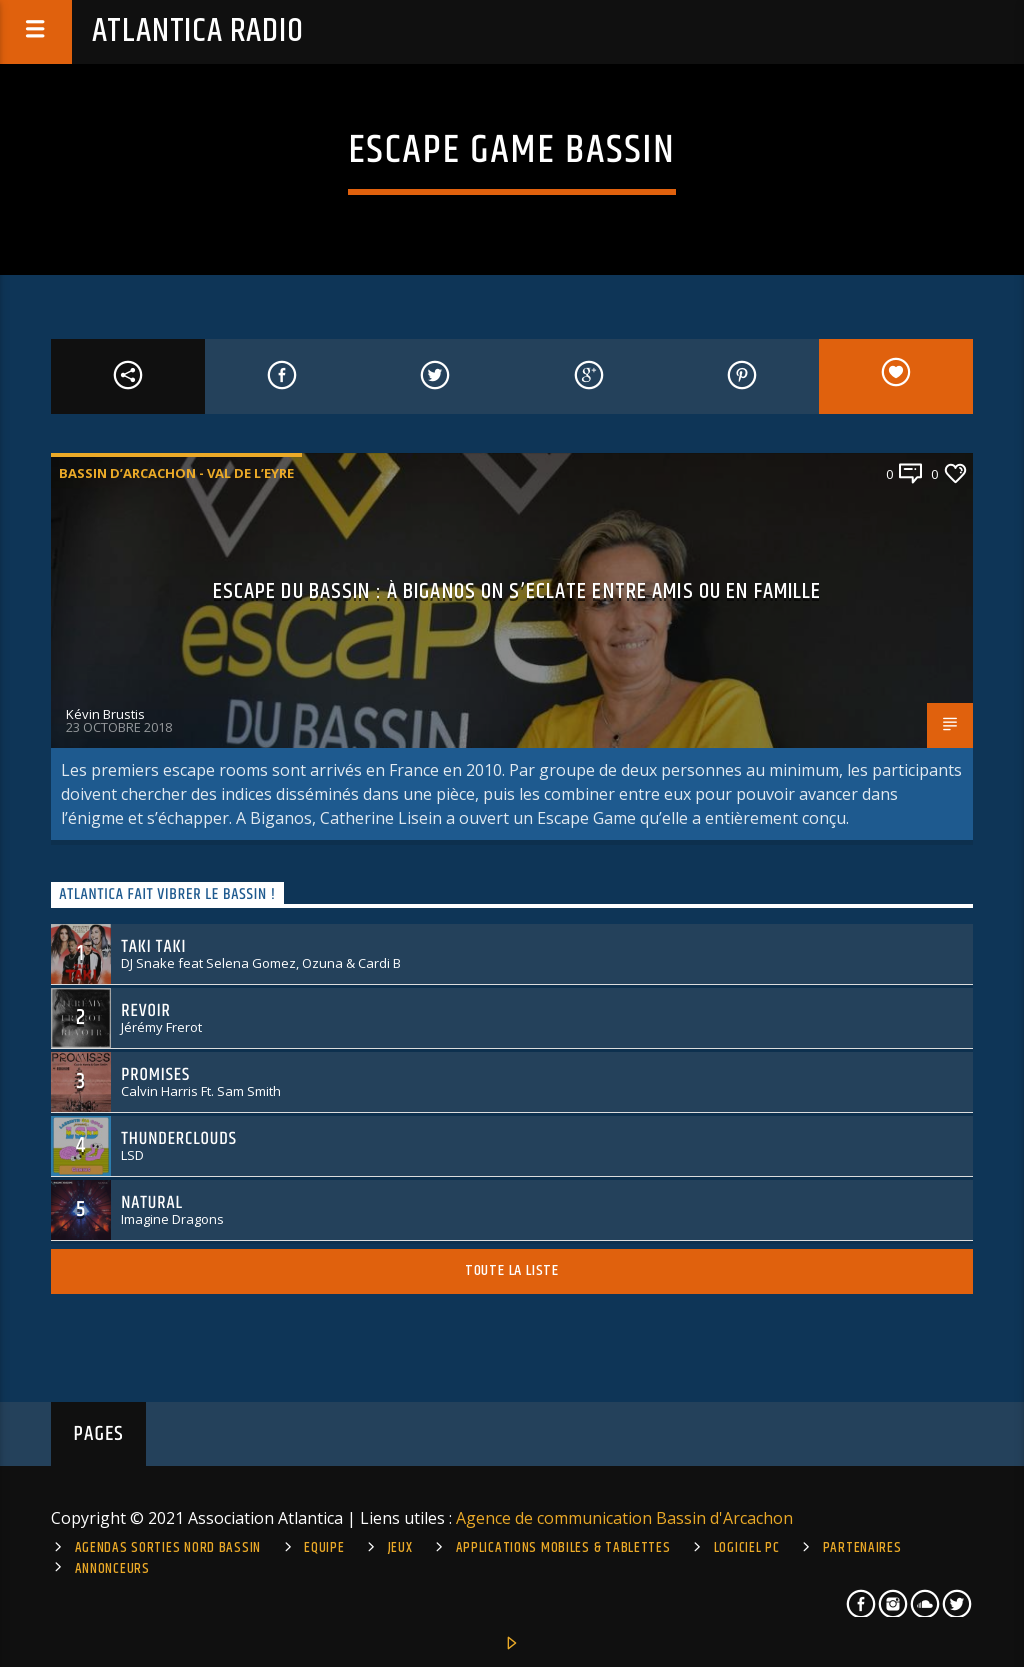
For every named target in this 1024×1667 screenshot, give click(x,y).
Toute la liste (512, 1270)
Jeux (400, 1548)
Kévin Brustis (105, 714)
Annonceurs (112, 1569)
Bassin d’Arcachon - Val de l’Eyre (176, 473)
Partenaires (862, 1548)
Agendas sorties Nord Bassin (168, 1548)
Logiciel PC (747, 1548)
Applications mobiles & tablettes (563, 1548)
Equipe (324, 1548)
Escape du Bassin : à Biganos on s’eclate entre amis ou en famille (517, 591)
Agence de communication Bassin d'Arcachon (624, 1518)
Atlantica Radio (198, 31)
